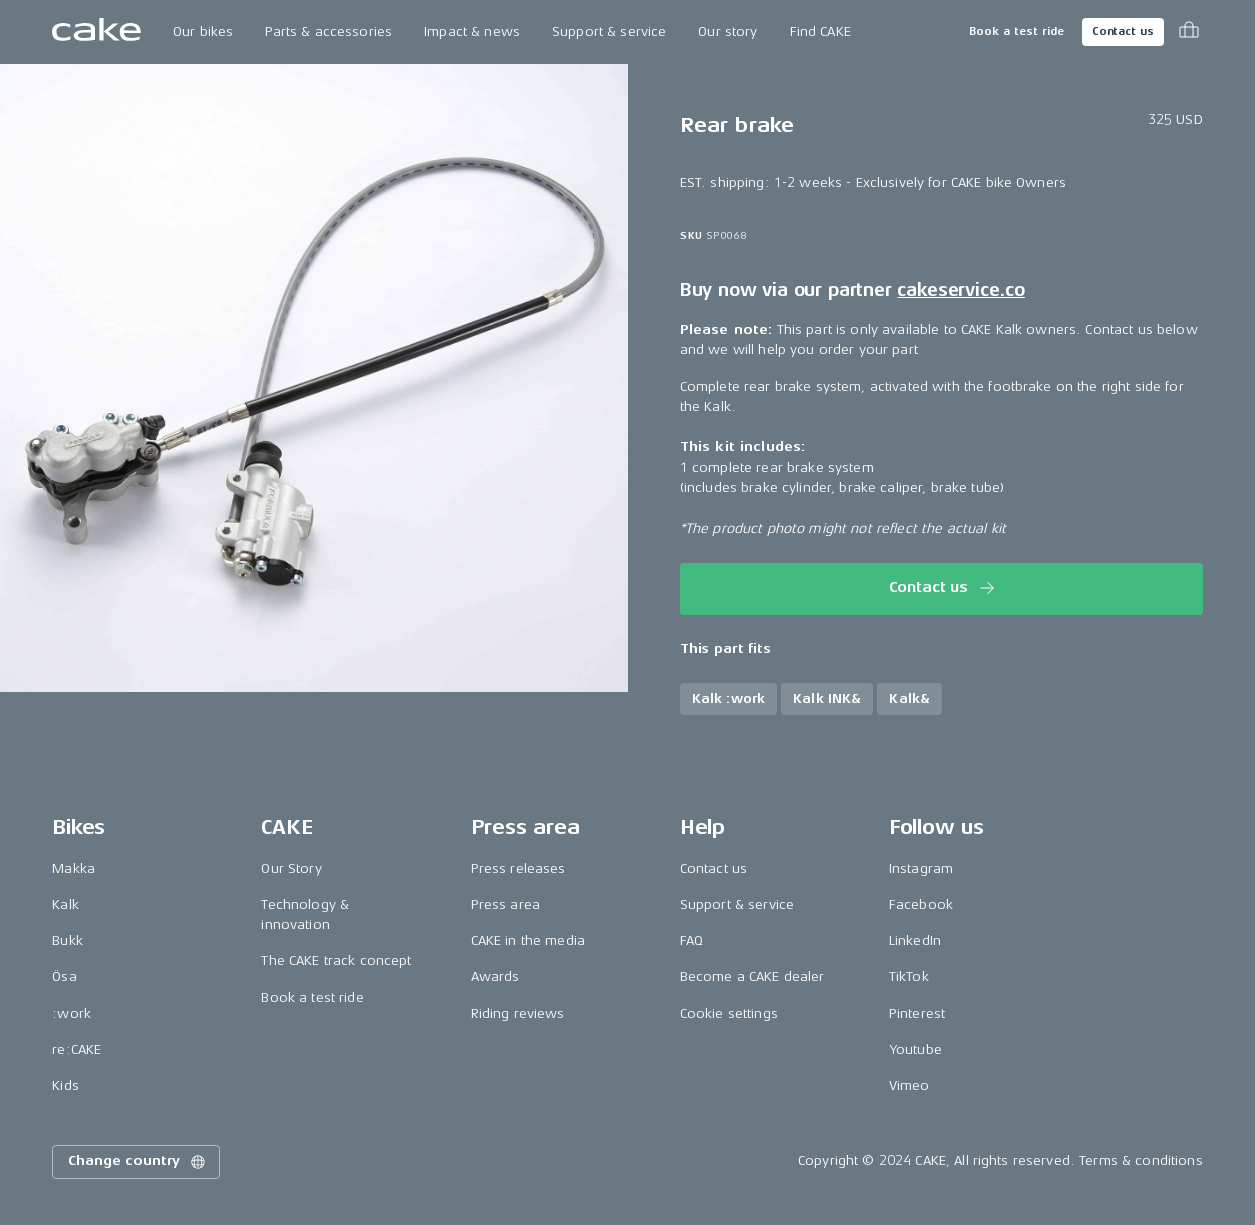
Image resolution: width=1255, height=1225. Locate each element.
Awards (495, 976)
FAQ (691, 940)
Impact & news (472, 31)
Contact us (1123, 31)
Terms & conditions (1141, 1160)
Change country (138, 1162)
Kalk (65, 904)
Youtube (915, 1049)
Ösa (64, 976)
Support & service (609, 31)
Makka (73, 868)
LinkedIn (915, 940)
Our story (727, 31)
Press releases (518, 868)
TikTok (909, 976)
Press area (505, 904)
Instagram (921, 868)
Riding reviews (518, 1013)
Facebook (921, 904)
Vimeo (909, 1085)
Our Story (291, 868)
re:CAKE (76, 1049)
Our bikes (203, 31)
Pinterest (917, 1013)
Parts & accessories (328, 31)
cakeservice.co (960, 290)
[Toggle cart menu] (1189, 32)
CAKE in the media (528, 940)
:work (71, 1013)
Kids (65, 1085)
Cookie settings (729, 1013)
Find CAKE (820, 31)
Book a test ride (1016, 31)
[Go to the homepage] (96, 32)
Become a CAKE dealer (752, 976)
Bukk (67, 940)
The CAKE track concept (336, 960)
